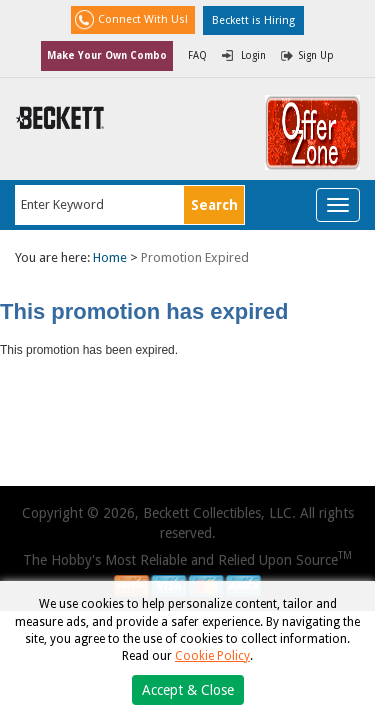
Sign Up (316, 55)
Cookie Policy (212, 656)
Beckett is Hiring (253, 20)
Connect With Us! (143, 19)
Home (110, 257)
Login (253, 55)
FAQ (197, 55)
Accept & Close (188, 690)
